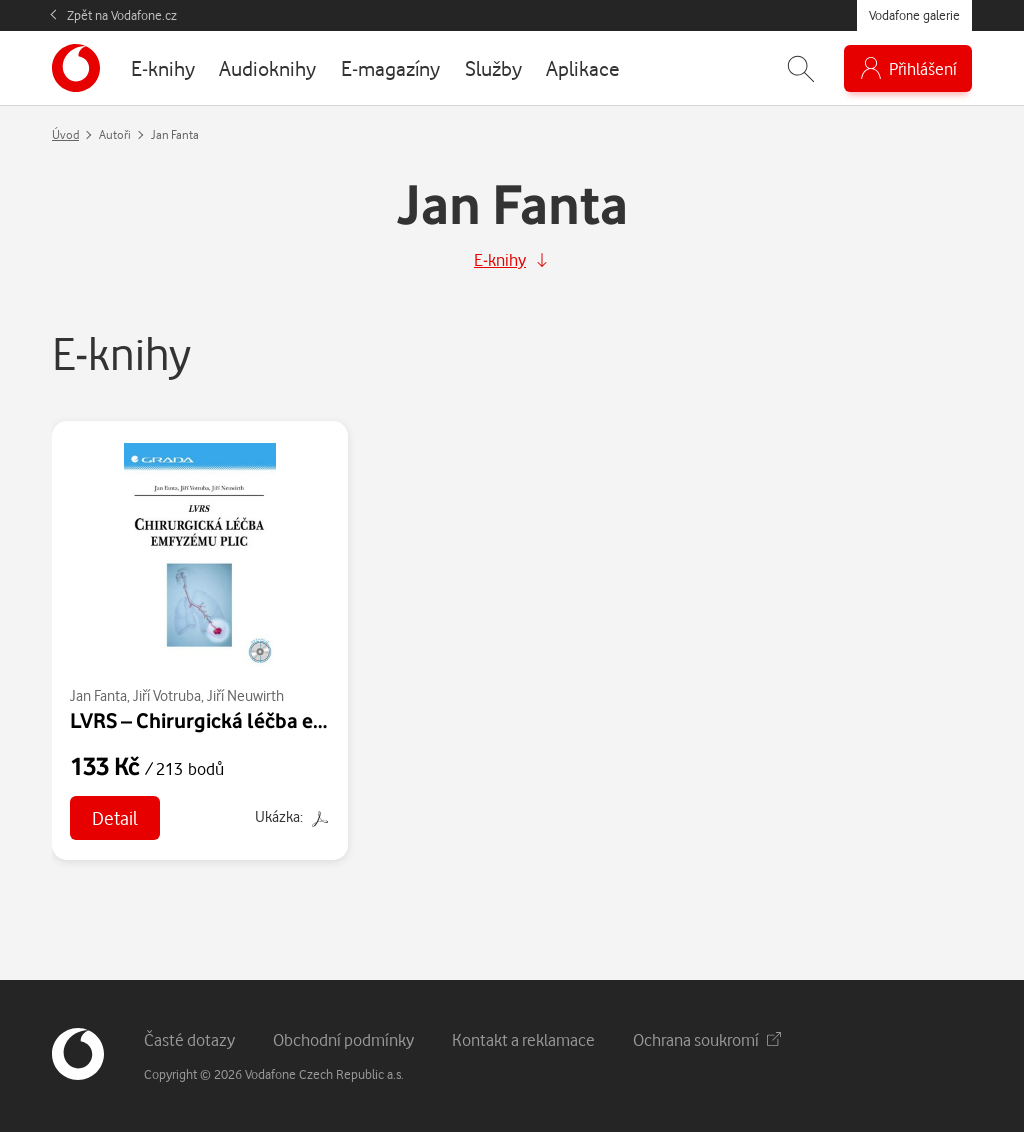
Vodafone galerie (914, 15)
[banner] (76, 68)
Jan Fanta (98, 695)
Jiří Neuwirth (245, 695)
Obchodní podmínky (343, 1039)
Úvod (65, 134)
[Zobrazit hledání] (801, 68)
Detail (115, 817)
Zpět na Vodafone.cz (122, 15)
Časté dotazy (189, 1039)
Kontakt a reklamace (523, 1039)
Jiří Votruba (167, 695)
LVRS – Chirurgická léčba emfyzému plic (254, 720)
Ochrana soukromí (707, 1039)
